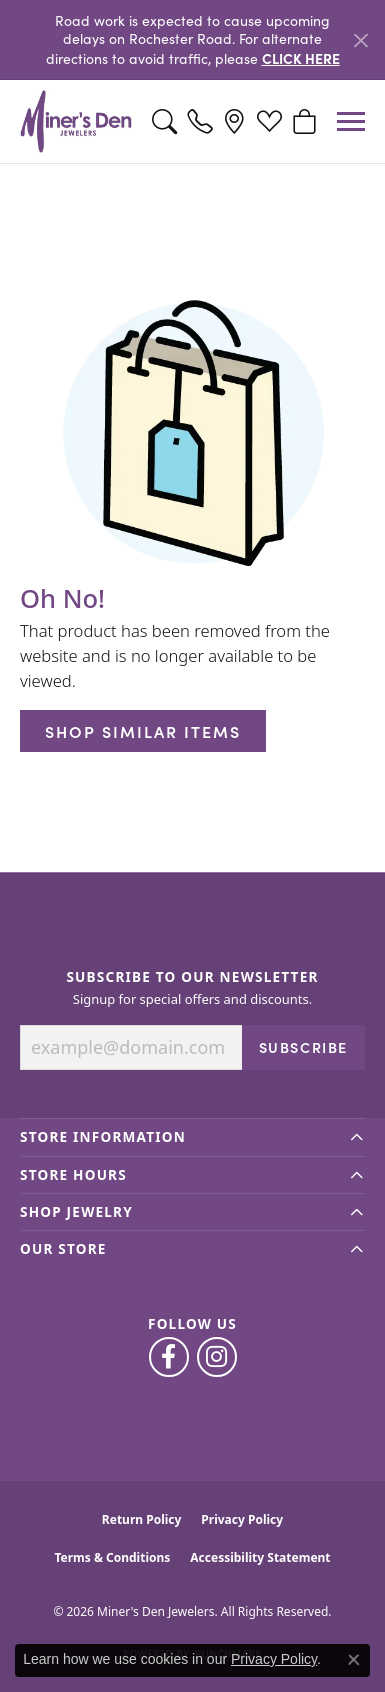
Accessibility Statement (260, 1557)
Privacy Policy (242, 1519)
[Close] (360, 40)
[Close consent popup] (354, 1660)
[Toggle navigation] (351, 121)
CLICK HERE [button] (301, 58)
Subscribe (303, 1047)
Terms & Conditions (112, 1557)
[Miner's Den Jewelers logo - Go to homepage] (76, 121)
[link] (199, 122)
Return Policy (142, 1519)
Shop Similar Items (143, 731)
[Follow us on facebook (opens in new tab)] (169, 1357)
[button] (164, 122)
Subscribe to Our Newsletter (192, 977)
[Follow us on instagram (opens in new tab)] (217, 1357)
